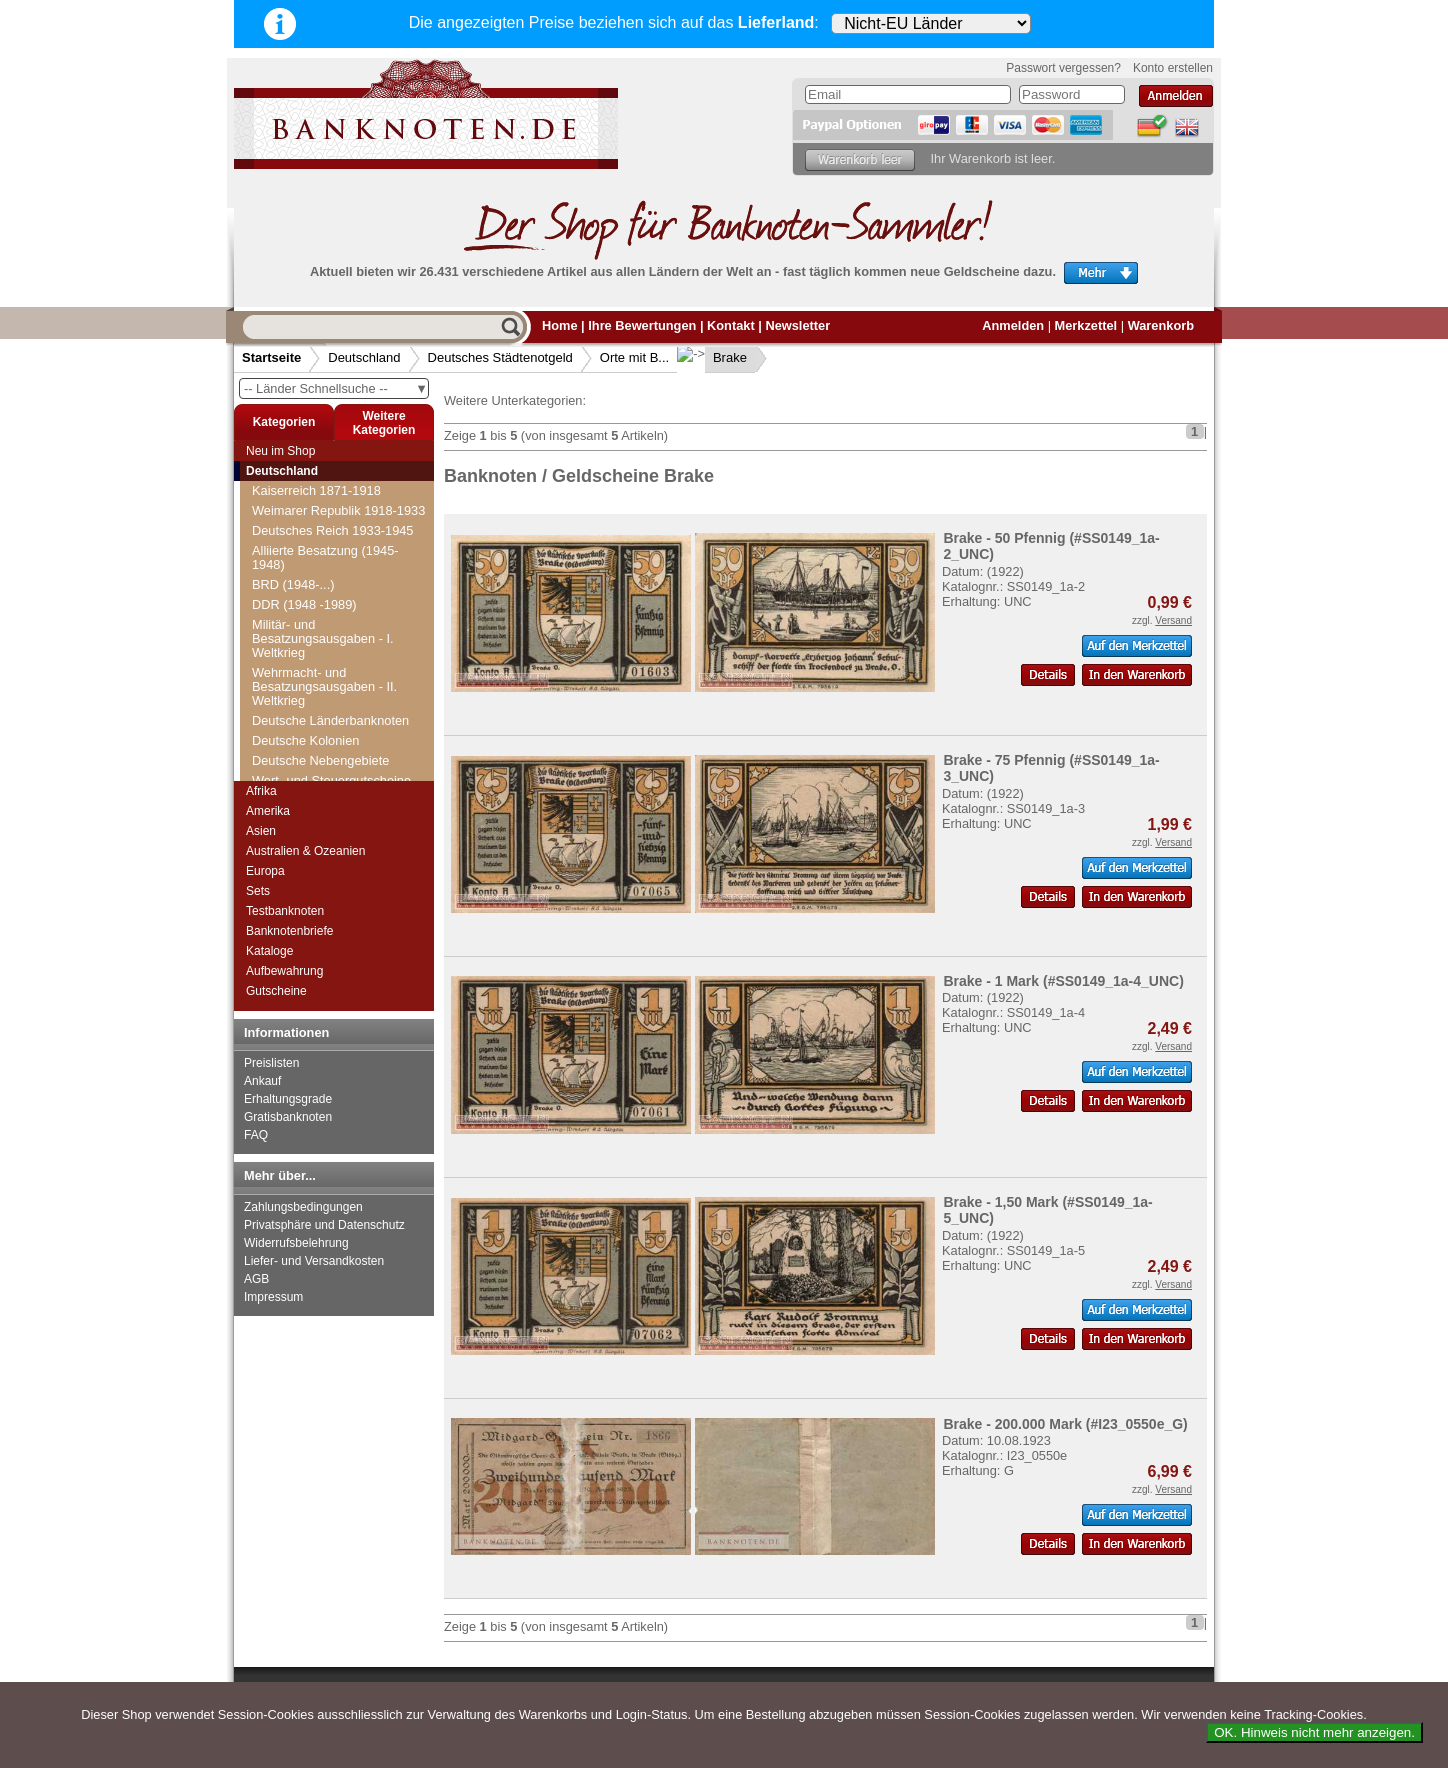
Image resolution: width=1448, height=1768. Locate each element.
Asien (261, 831)
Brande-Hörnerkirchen (327, 740)
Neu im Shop (280, 451)
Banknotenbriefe (289, 931)
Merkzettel (1086, 325)
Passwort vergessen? (1063, 68)
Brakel (282, 720)
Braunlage (293, 760)
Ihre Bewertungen (642, 325)
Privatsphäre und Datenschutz (324, 1225)
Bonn (279, 600)
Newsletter (797, 325)
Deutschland (364, 357)
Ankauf (262, 1081)
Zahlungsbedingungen (303, 1207)
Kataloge (269, 951)
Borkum (286, 640)
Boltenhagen (300, 580)
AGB (256, 1279)
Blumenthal (296, 480)
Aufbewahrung (284, 971)
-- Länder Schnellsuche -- (336, 388)
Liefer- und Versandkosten (314, 1261)
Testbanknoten (285, 911)
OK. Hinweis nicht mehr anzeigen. (1314, 1732)
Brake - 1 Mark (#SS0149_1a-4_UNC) (1063, 981)
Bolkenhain (295, 560)
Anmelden (1013, 325)
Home (560, 325)
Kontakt (731, 325)
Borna (281, 660)
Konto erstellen (1173, 68)
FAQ (256, 1135)
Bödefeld (289, 520)
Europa (265, 871)
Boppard (288, 620)
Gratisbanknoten (288, 1117)
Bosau (282, 680)
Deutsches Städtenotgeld (500, 357)
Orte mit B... (634, 357)
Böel (277, 540)
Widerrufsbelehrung (296, 1243)
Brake (714, 357)
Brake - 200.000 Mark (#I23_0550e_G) (1065, 1424)
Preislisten (271, 1063)
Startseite (271, 357)
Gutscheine (276, 991)
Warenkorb (1161, 325)
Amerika (268, 811)
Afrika (261, 791)
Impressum (273, 1297)
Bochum (287, 500)
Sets (258, 891)
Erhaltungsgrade (288, 1099)
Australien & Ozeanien (305, 851)
